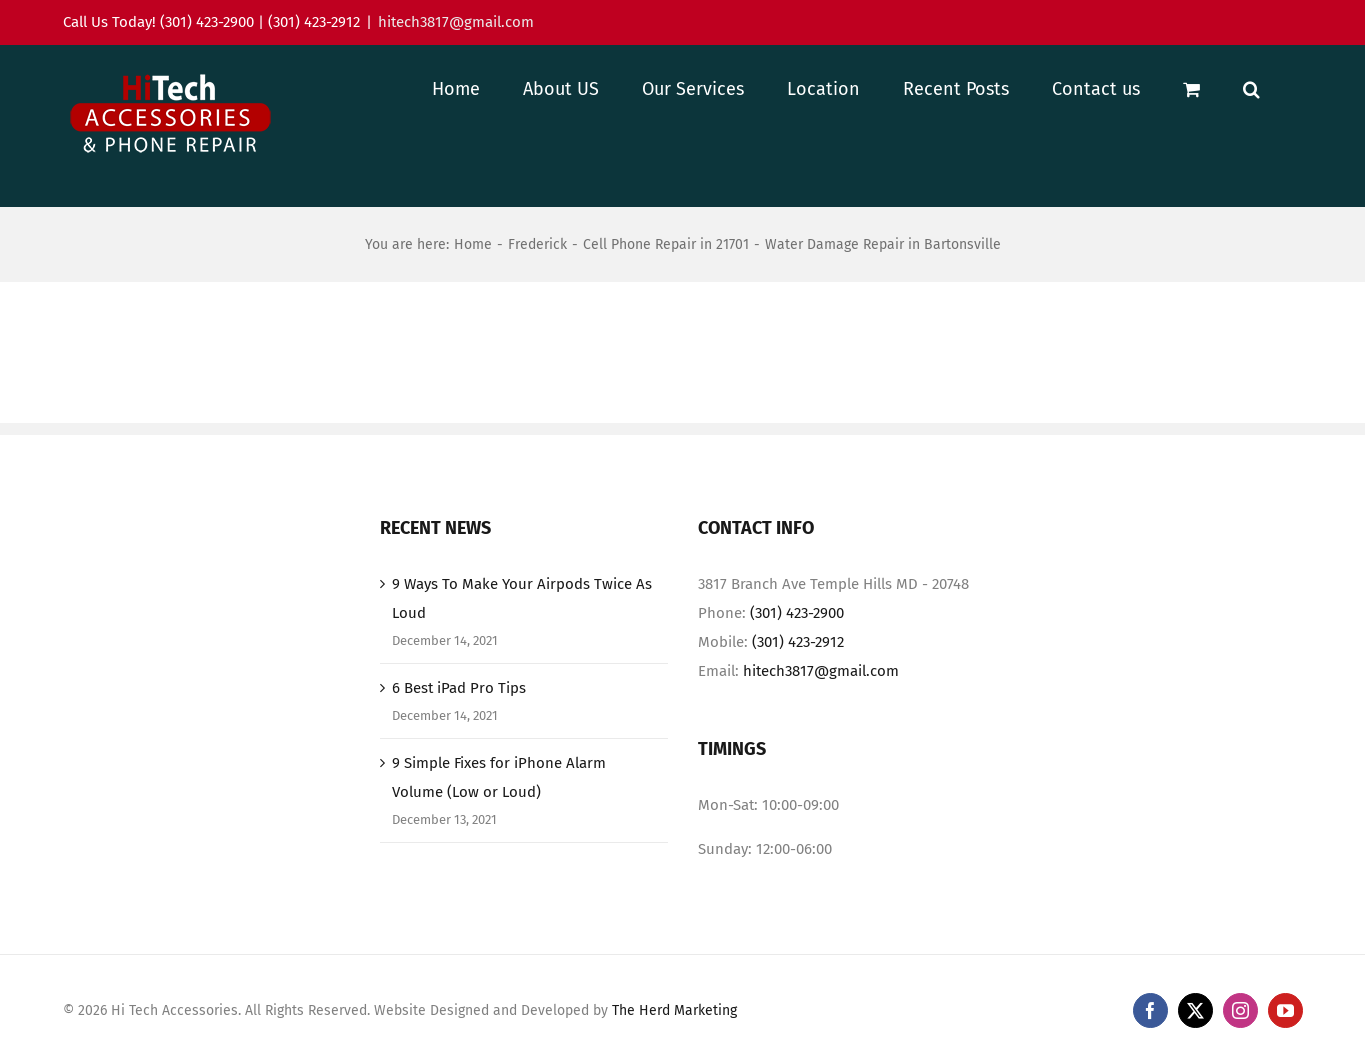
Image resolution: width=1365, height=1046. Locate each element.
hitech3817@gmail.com (456, 22)
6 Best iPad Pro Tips (459, 688)
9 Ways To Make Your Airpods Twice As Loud (522, 598)
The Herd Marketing (674, 1010)
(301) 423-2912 (798, 642)
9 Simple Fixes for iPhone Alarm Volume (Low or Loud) (499, 777)
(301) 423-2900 (797, 613)
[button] (1251, 88)
